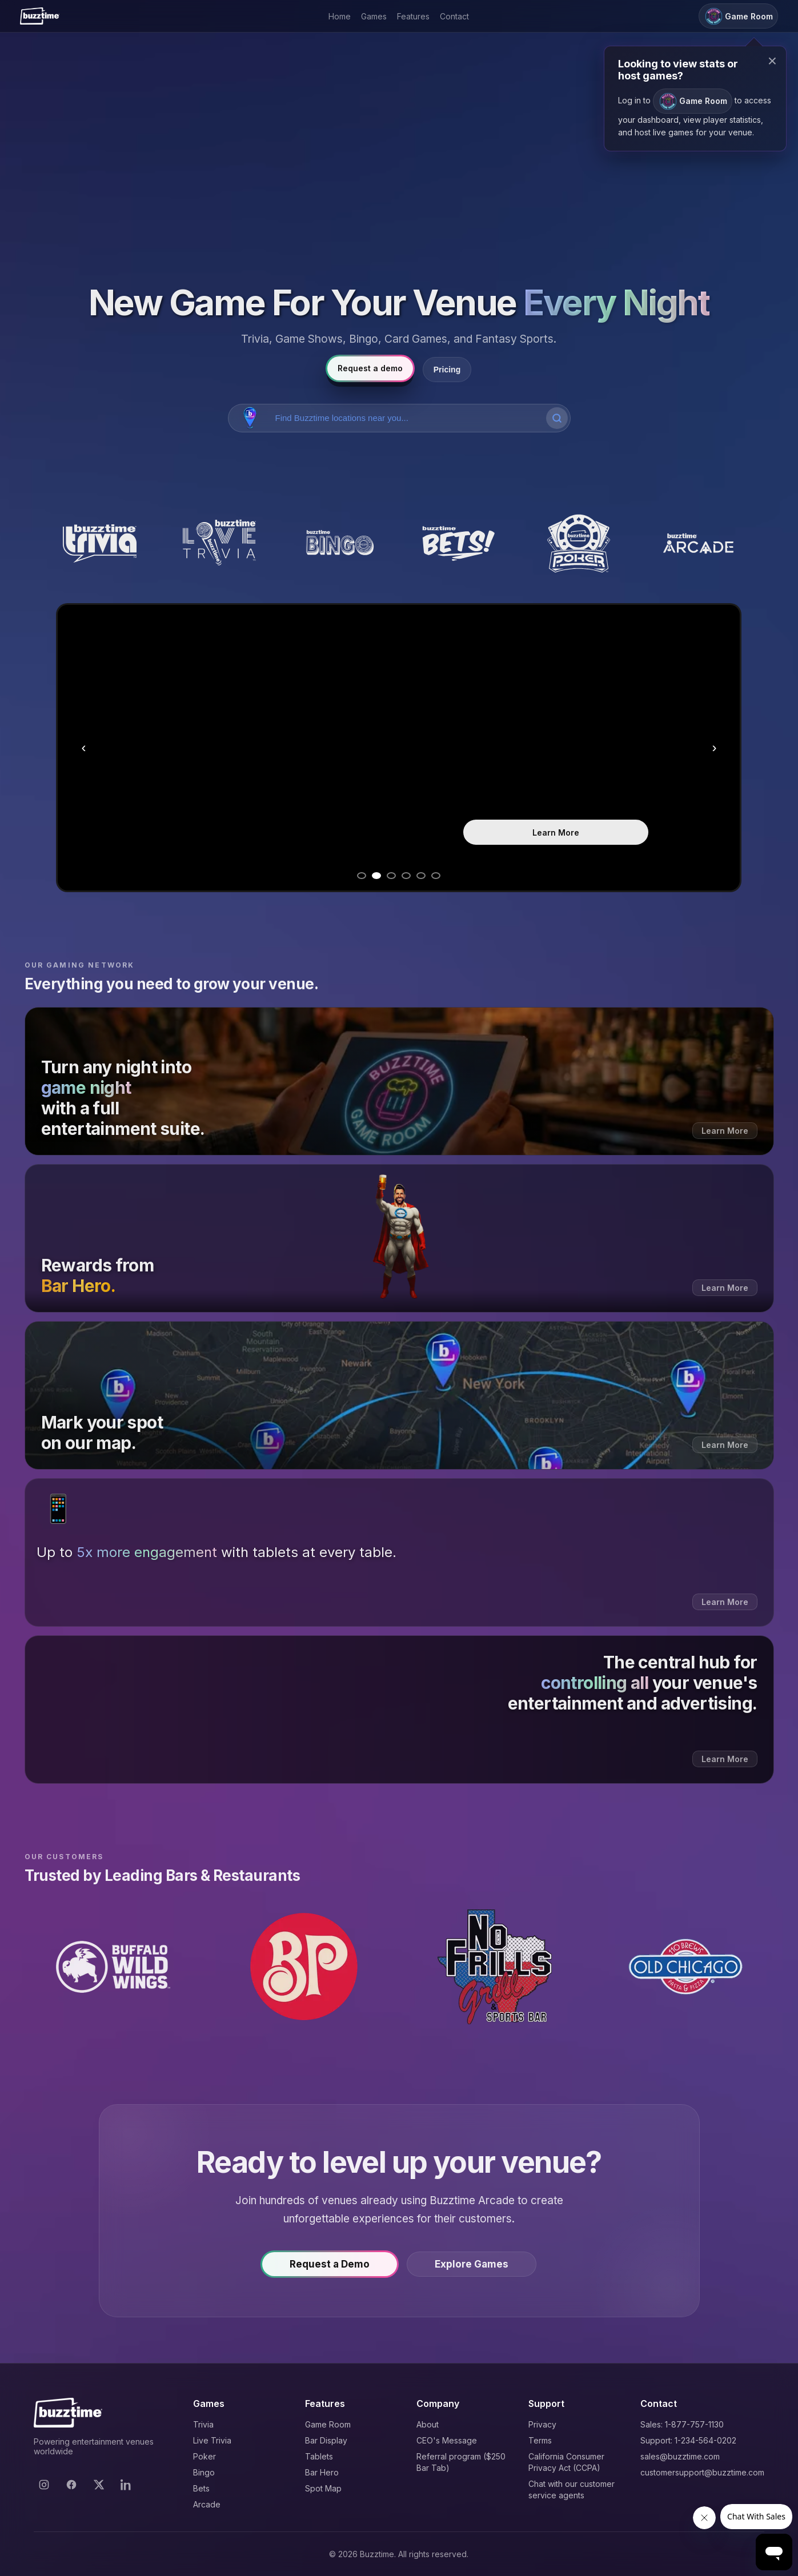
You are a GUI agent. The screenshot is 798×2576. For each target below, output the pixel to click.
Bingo (204, 2472)
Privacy (542, 2424)
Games (374, 16)
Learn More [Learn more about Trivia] (555, 832)
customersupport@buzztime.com (702, 2472)
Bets (201, 2488)
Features (413, 16)
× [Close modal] (772, 61)
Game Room (328, 2424)
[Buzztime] (39, 16)
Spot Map (323, 2488)
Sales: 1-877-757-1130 (682, 2424)
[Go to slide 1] (361, 875)
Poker (204, 2456)
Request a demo (370, 368)
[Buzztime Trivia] (100, 544)
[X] (99, 2484)
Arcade (206, 2504)
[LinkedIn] (126, 2484)
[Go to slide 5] (421, 875)
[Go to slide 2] (376, 875)
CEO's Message (446, 2440)
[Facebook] (71, 2484)
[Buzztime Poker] (579, 544)
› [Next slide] (714, 747)
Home (339, 16)
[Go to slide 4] (406, 875)
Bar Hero (322, 2472)
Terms (540, 2440)
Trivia (203, 2424)
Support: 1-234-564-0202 (688, 2440)
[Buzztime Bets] (459, 544)
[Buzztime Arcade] (699, 544)
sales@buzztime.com (680, 2456)
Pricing (447, 369)
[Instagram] (44, 2484)
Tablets (319, 2456)
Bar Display (326, 2440)
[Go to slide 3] (391, 875)
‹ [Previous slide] (83, 747)
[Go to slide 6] (435, 875)
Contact (454, 16)
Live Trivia (212, 2440)
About (427, 2424)
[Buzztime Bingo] (339, 544)
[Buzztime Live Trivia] (219, 544)
